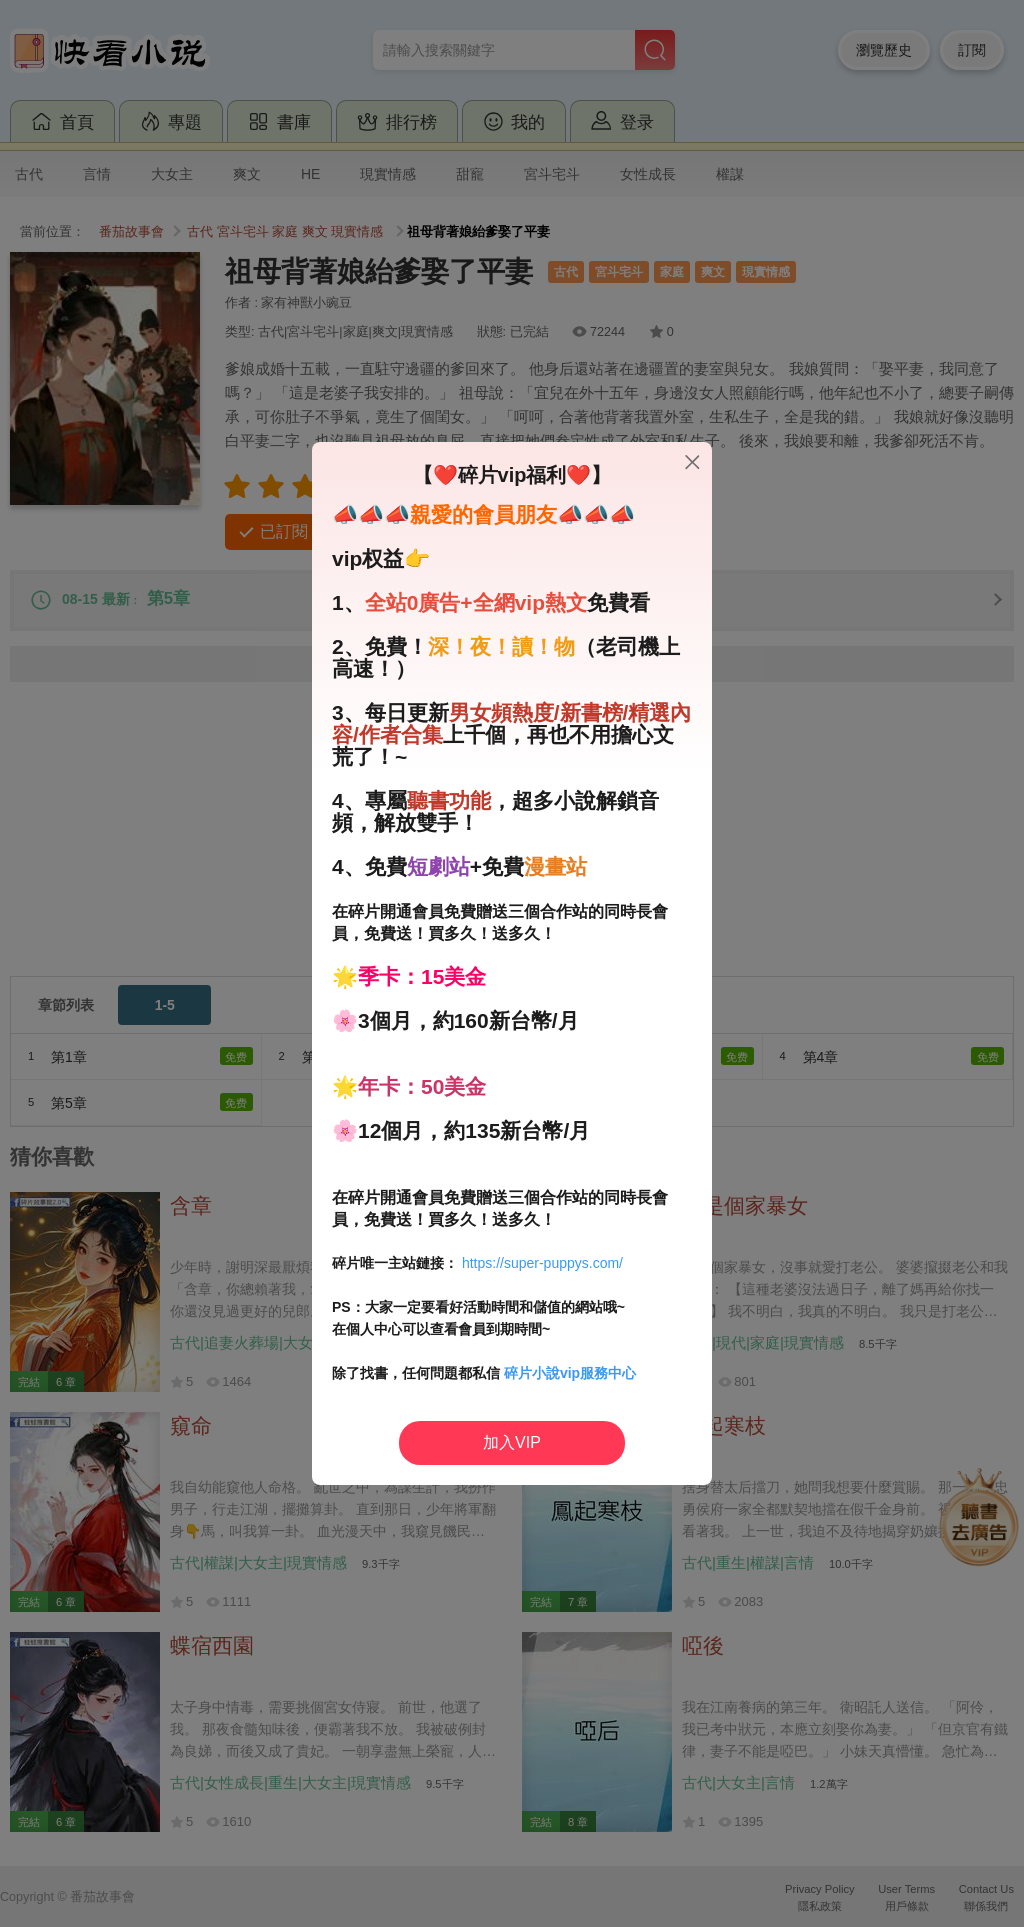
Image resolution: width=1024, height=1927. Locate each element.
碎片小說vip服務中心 (570, 1373)
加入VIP (512, 1442)
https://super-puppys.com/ (542, 1263)
